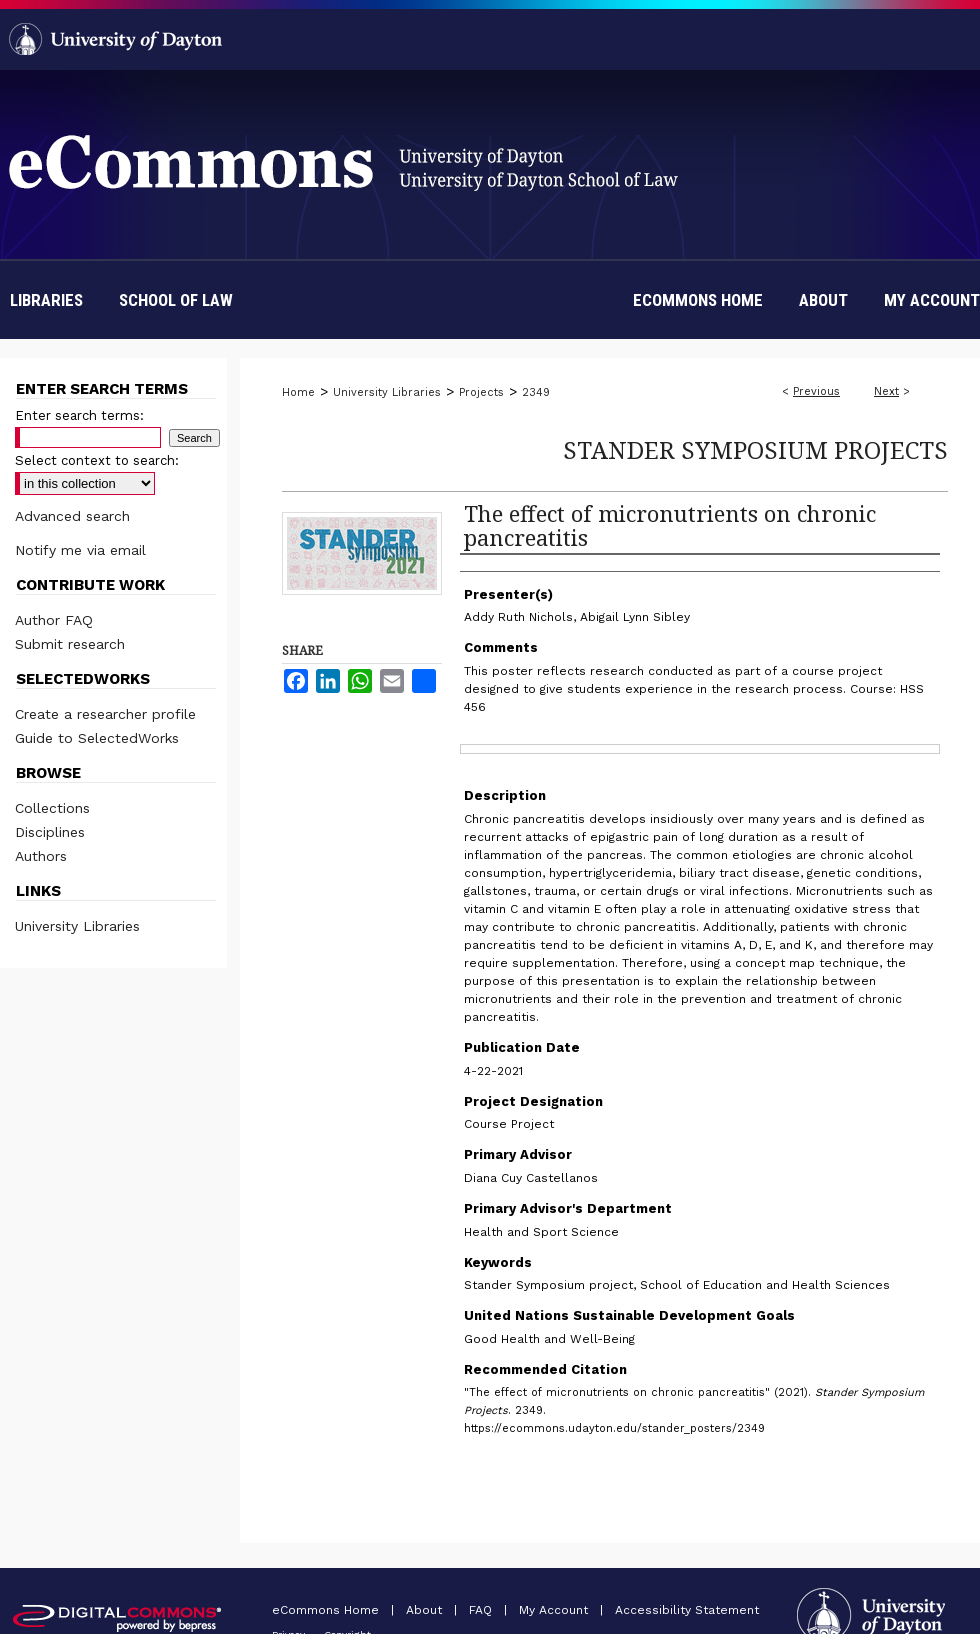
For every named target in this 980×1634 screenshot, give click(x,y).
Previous (816, 391)
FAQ (482, 1610)
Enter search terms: (79, 415)
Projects (481, 392)
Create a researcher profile (105, 714)
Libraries (46, 300)
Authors (41, 856)
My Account (555, 1610)
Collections (52, 808)
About (426, 1610)
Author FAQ (54, 620)
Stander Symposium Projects (755, 449)
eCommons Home (327, 1610)
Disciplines (50, 832)
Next (886, 391)
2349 (536, 392)
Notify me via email (80, 550)
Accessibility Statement (687, 1610)
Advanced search (72, 516)
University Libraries (387, 392)
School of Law (176, 300)
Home (298, 392)
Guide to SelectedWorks (97, 738)
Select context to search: (97, 460)
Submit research (70, 644)
